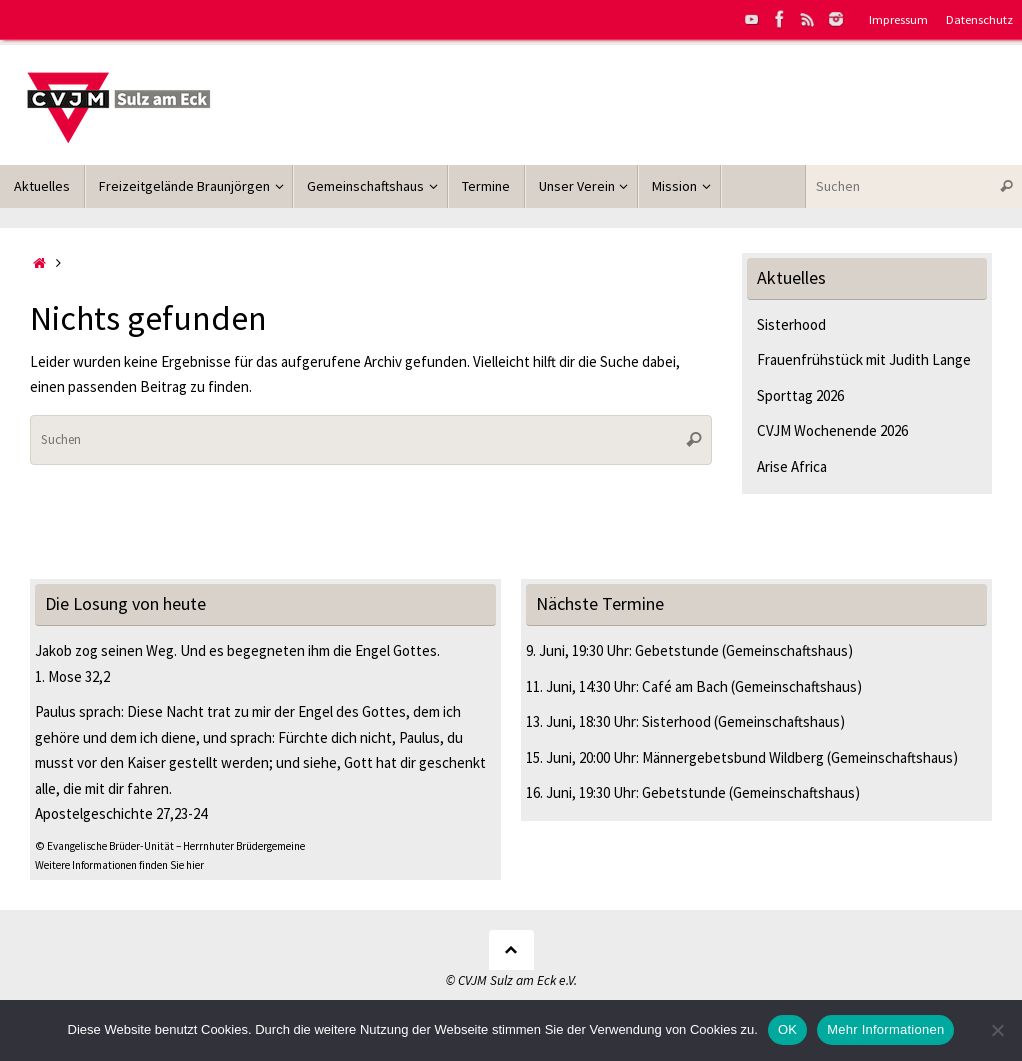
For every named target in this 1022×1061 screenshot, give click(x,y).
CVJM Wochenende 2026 (832, 430)
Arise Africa (792, 466)
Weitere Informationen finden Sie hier (119, 865)
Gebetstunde (677, 650)
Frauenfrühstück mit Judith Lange (864, 359)
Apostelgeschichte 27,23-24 (121, 813)
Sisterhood (791, 324)
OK (787, 1029)
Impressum (898, 19)
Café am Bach (685, 686)
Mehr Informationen (885, 1029)
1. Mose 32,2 (72, 676)
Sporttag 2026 (800, 395)
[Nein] (997, 1030)
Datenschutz (979, 19)
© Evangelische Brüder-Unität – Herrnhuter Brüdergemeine (170, 846)
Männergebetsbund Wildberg (733, 757)
